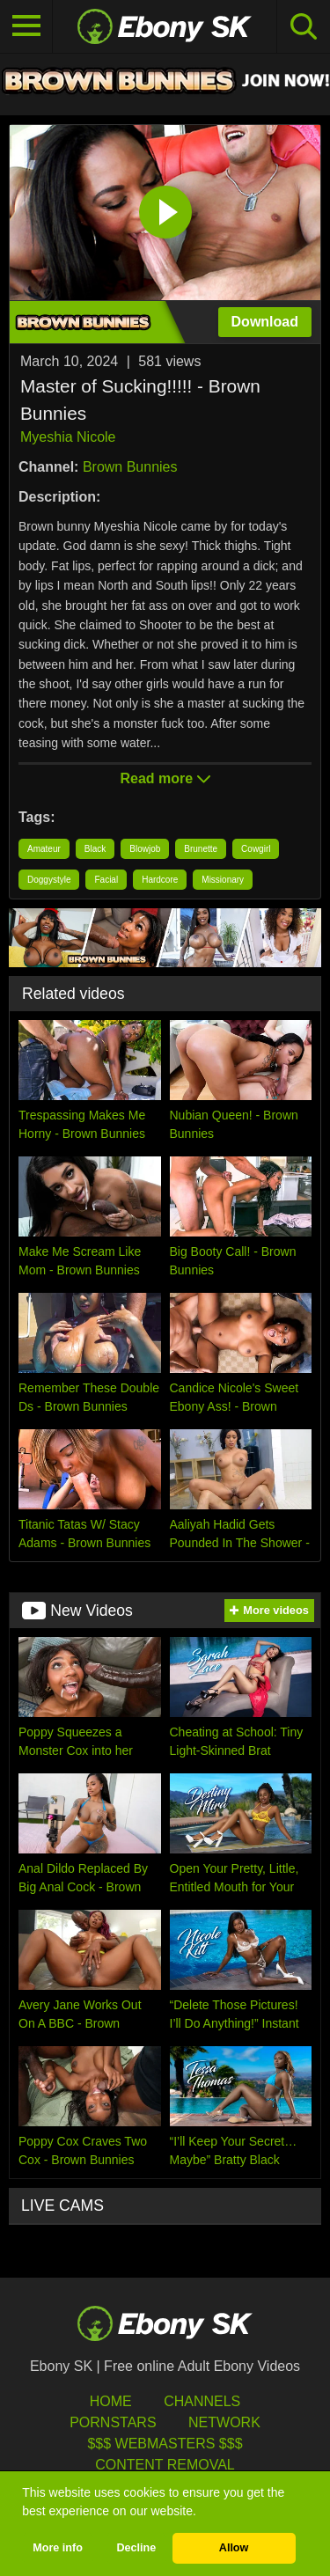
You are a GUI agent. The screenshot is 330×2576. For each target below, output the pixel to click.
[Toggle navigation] (26, 26)
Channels (202, 2401)
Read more (164, 778)
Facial (106, 879)
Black (95, 849)
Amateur (44, 849)
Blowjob (144, 849)
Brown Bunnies (130, 466)
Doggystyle (48, 879)
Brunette (200, 849)
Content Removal (165, 2464)
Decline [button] (136, 2548)
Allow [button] (234, 2548)
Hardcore (160, 879)
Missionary (223, 879)
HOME (111, 2401)
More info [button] (58, 2548)
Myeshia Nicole (67, 436)
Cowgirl (255, 849)
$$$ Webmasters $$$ (164, 2443)
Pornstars (113, 2422)
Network (224, 2422)
